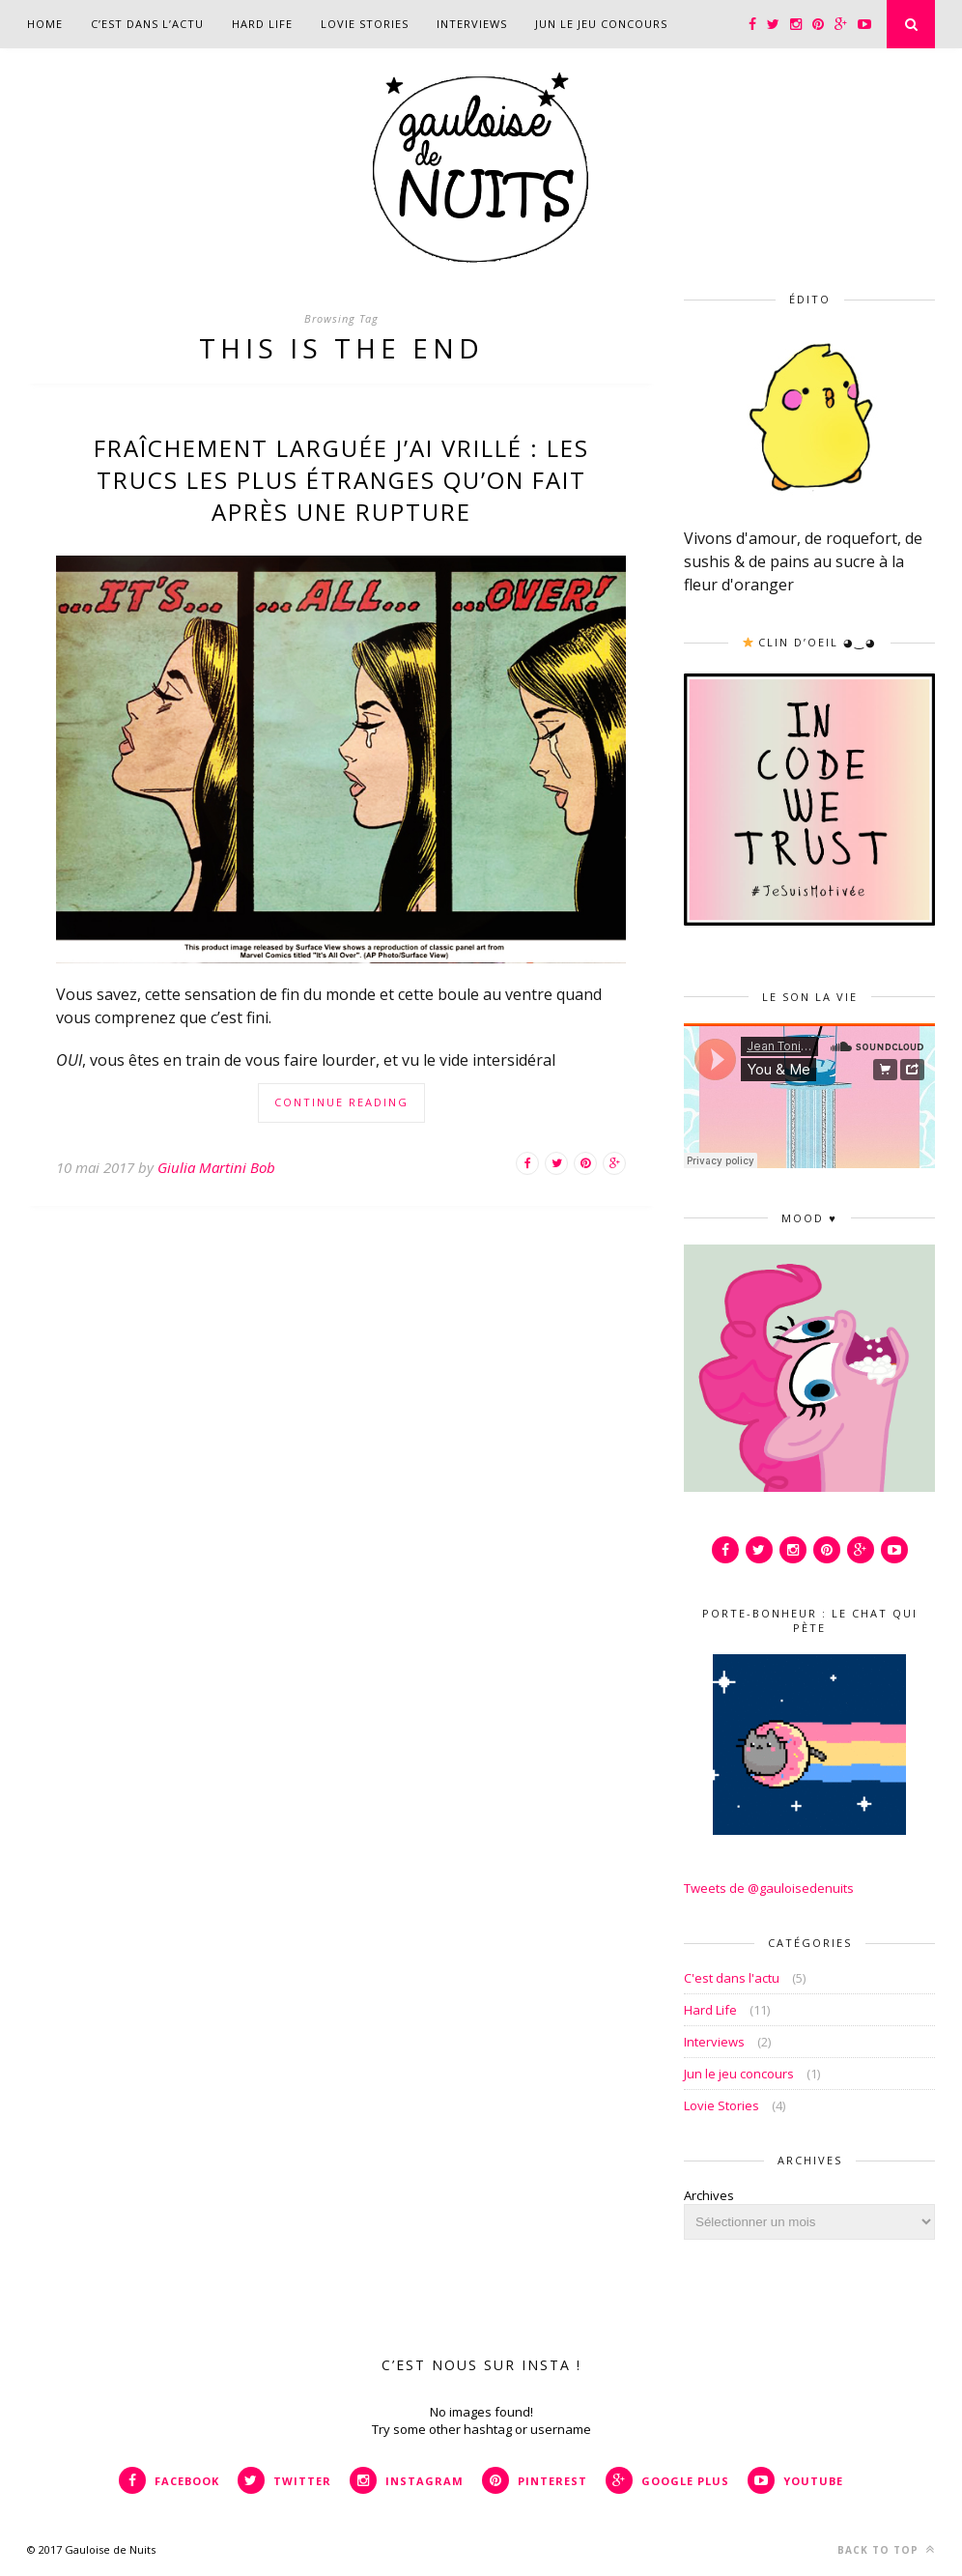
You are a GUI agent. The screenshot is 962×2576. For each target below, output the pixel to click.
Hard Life (262, 23)
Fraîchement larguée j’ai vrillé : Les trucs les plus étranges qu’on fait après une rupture (341, 480)
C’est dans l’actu (147, 23)
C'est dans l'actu (731, 1978)
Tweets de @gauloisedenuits (769, 1888)
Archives (709, 2195)
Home (45, 23)
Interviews (472, 23)
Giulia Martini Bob (216, 1167)
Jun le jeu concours (601, 23)
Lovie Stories (365, 23)
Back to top (886, 2549)
